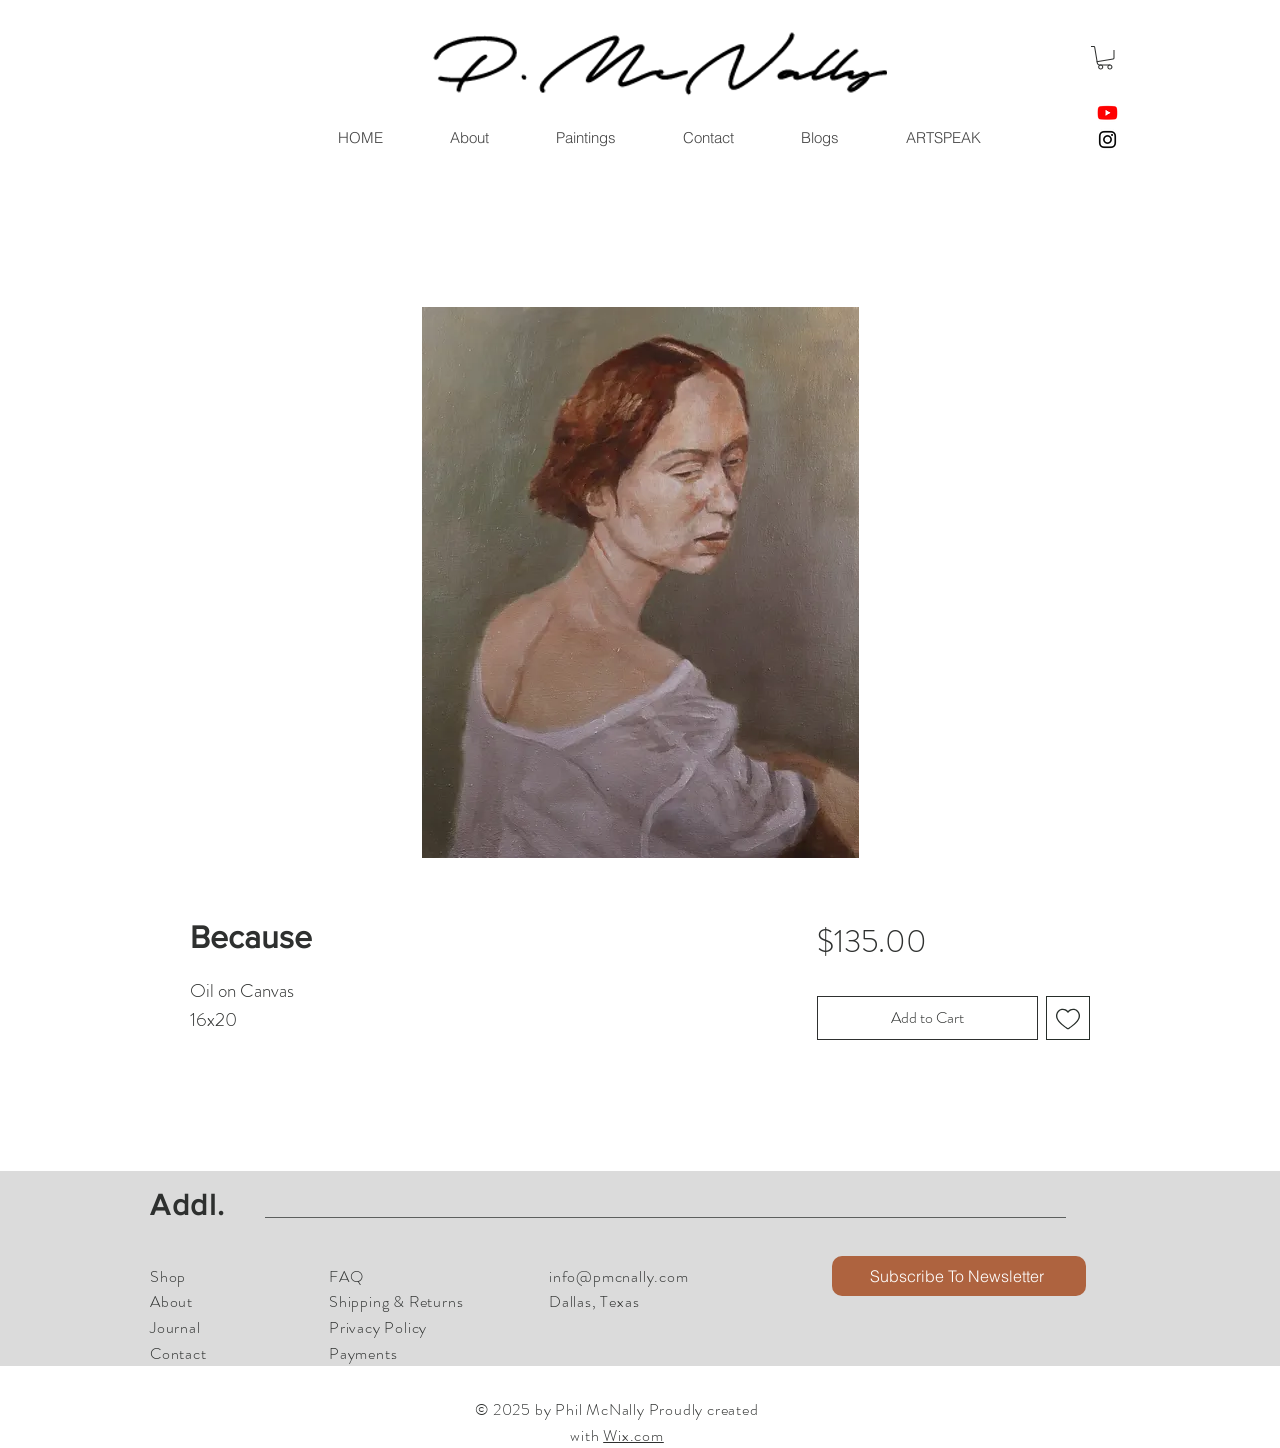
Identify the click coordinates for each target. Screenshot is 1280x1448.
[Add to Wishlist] (1068, 1018)
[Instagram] (1107, 139)
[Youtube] (1107, 112)
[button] (1105, 58)
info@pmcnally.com (619, 1276)
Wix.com (633, 1435)
